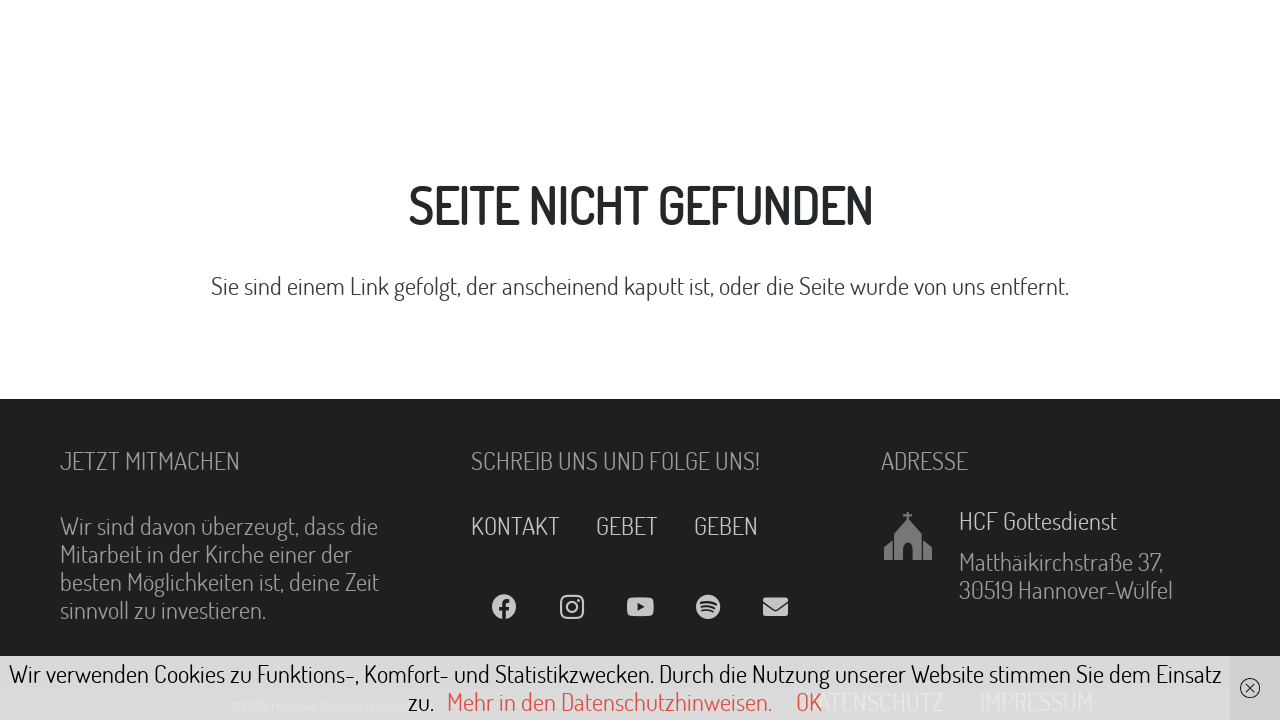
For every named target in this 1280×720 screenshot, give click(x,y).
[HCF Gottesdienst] (919, 536)
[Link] (66, 40)
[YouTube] (640, 607)
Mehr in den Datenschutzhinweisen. (609, 701)
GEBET (627, 525)
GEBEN (726, 525)
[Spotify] (708, 607)
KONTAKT (515, 525)
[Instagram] (572, 607)
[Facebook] (505, 607)
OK (809, 701)
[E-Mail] (776, 607)
